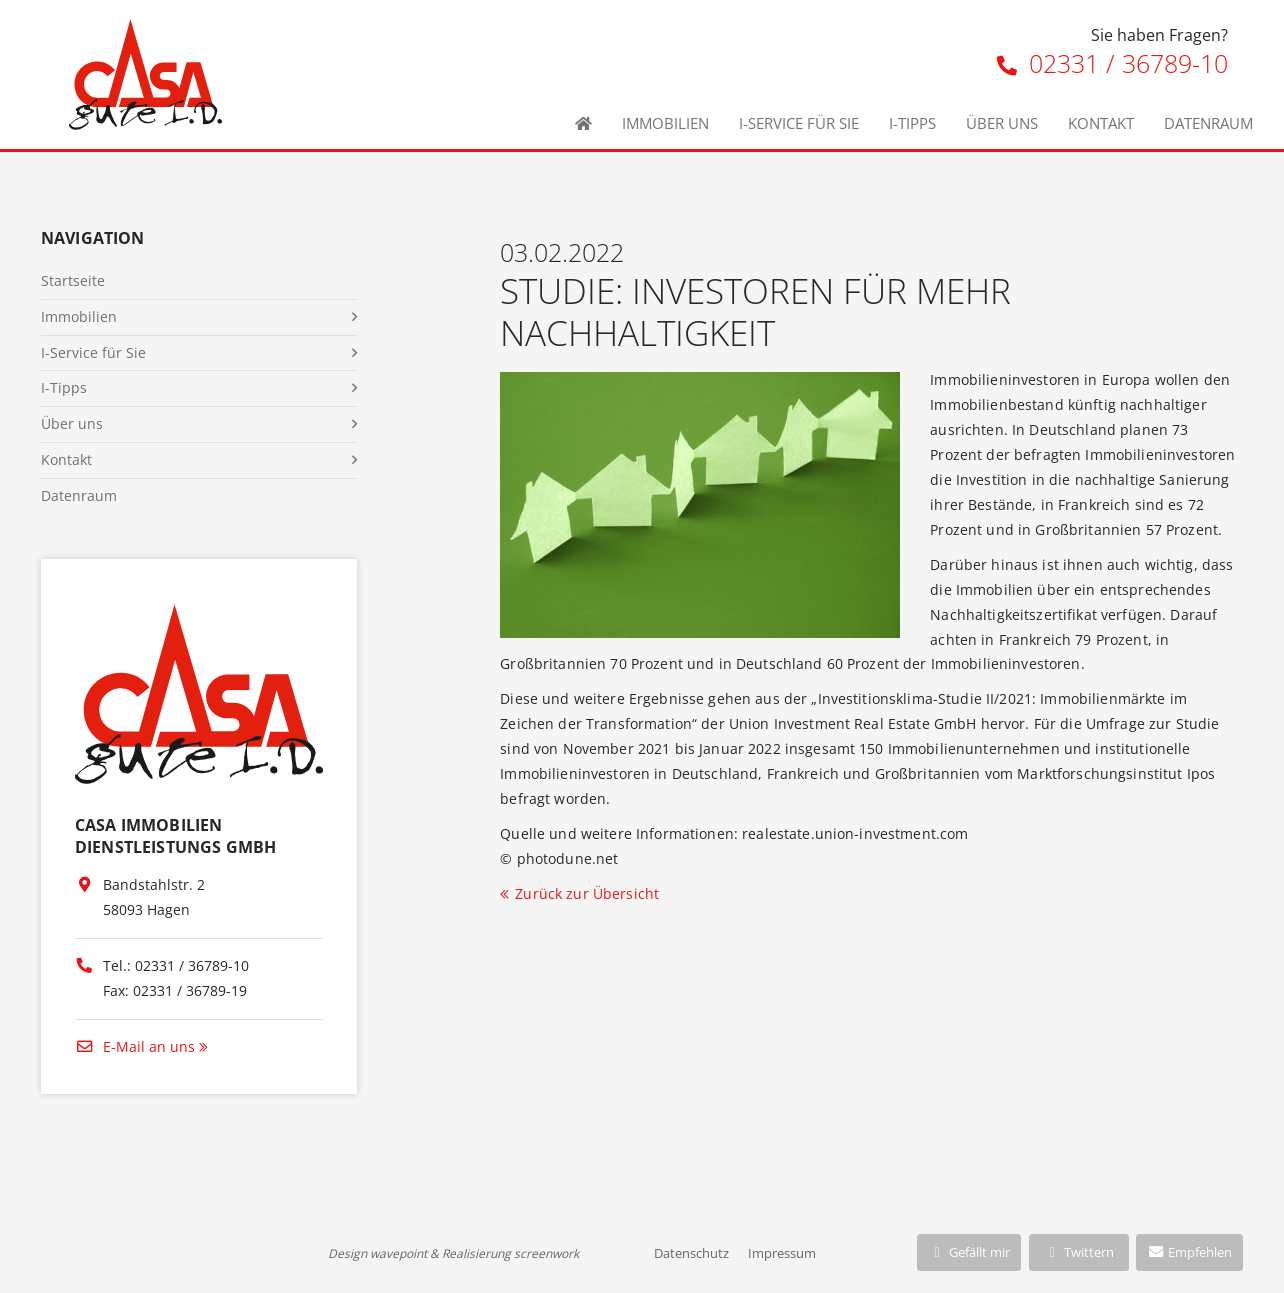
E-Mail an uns (135, 1046)
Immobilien (665, 123)
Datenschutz (691, 1253)
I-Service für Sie (799, 123)
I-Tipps (912, 123)
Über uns (1002, 123)
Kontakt (1101, 123)
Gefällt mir (969, 1252)
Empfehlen (1189, 1252)
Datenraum (1208, 123)
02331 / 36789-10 (1112, 63)
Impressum (782, 1253)
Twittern (1078, 1252)
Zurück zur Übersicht (587, 893)
